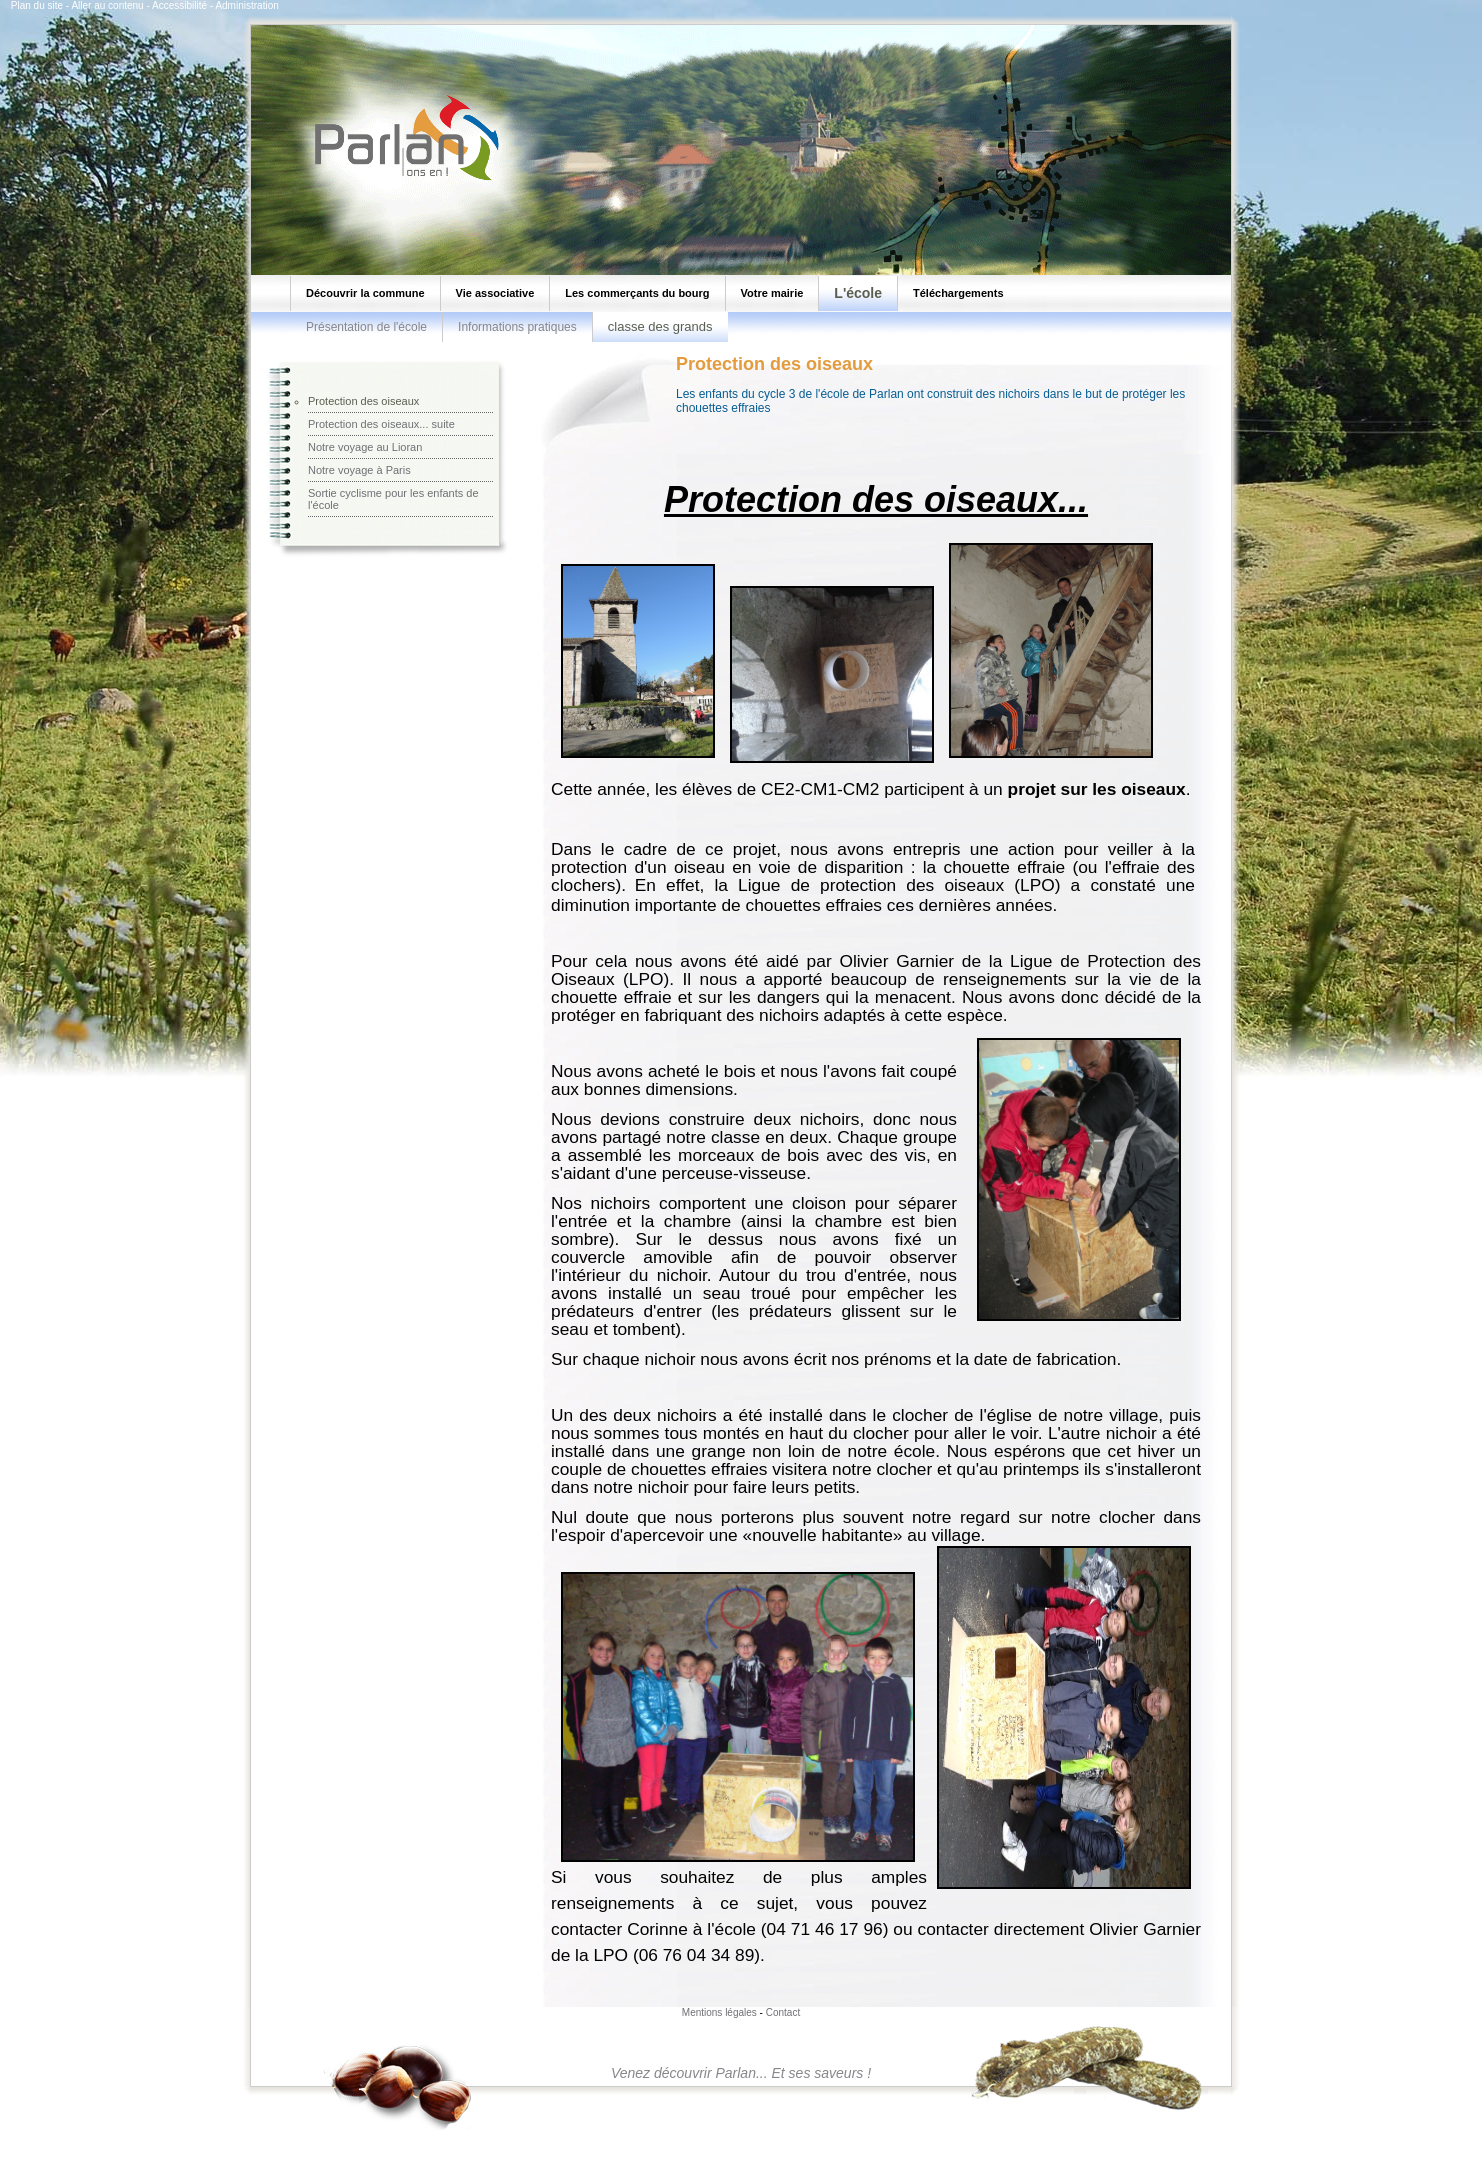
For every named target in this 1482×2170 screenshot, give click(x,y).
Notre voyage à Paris (359, 470)
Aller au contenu (107, 5)
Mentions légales (719, 2012)
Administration (246, 5)
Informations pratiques (517, 327)
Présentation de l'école (366, 327)
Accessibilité (179, 5)
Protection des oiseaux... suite (381, 424)
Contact (783, 2012)
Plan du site (37, 5)
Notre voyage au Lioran (365, 447)
